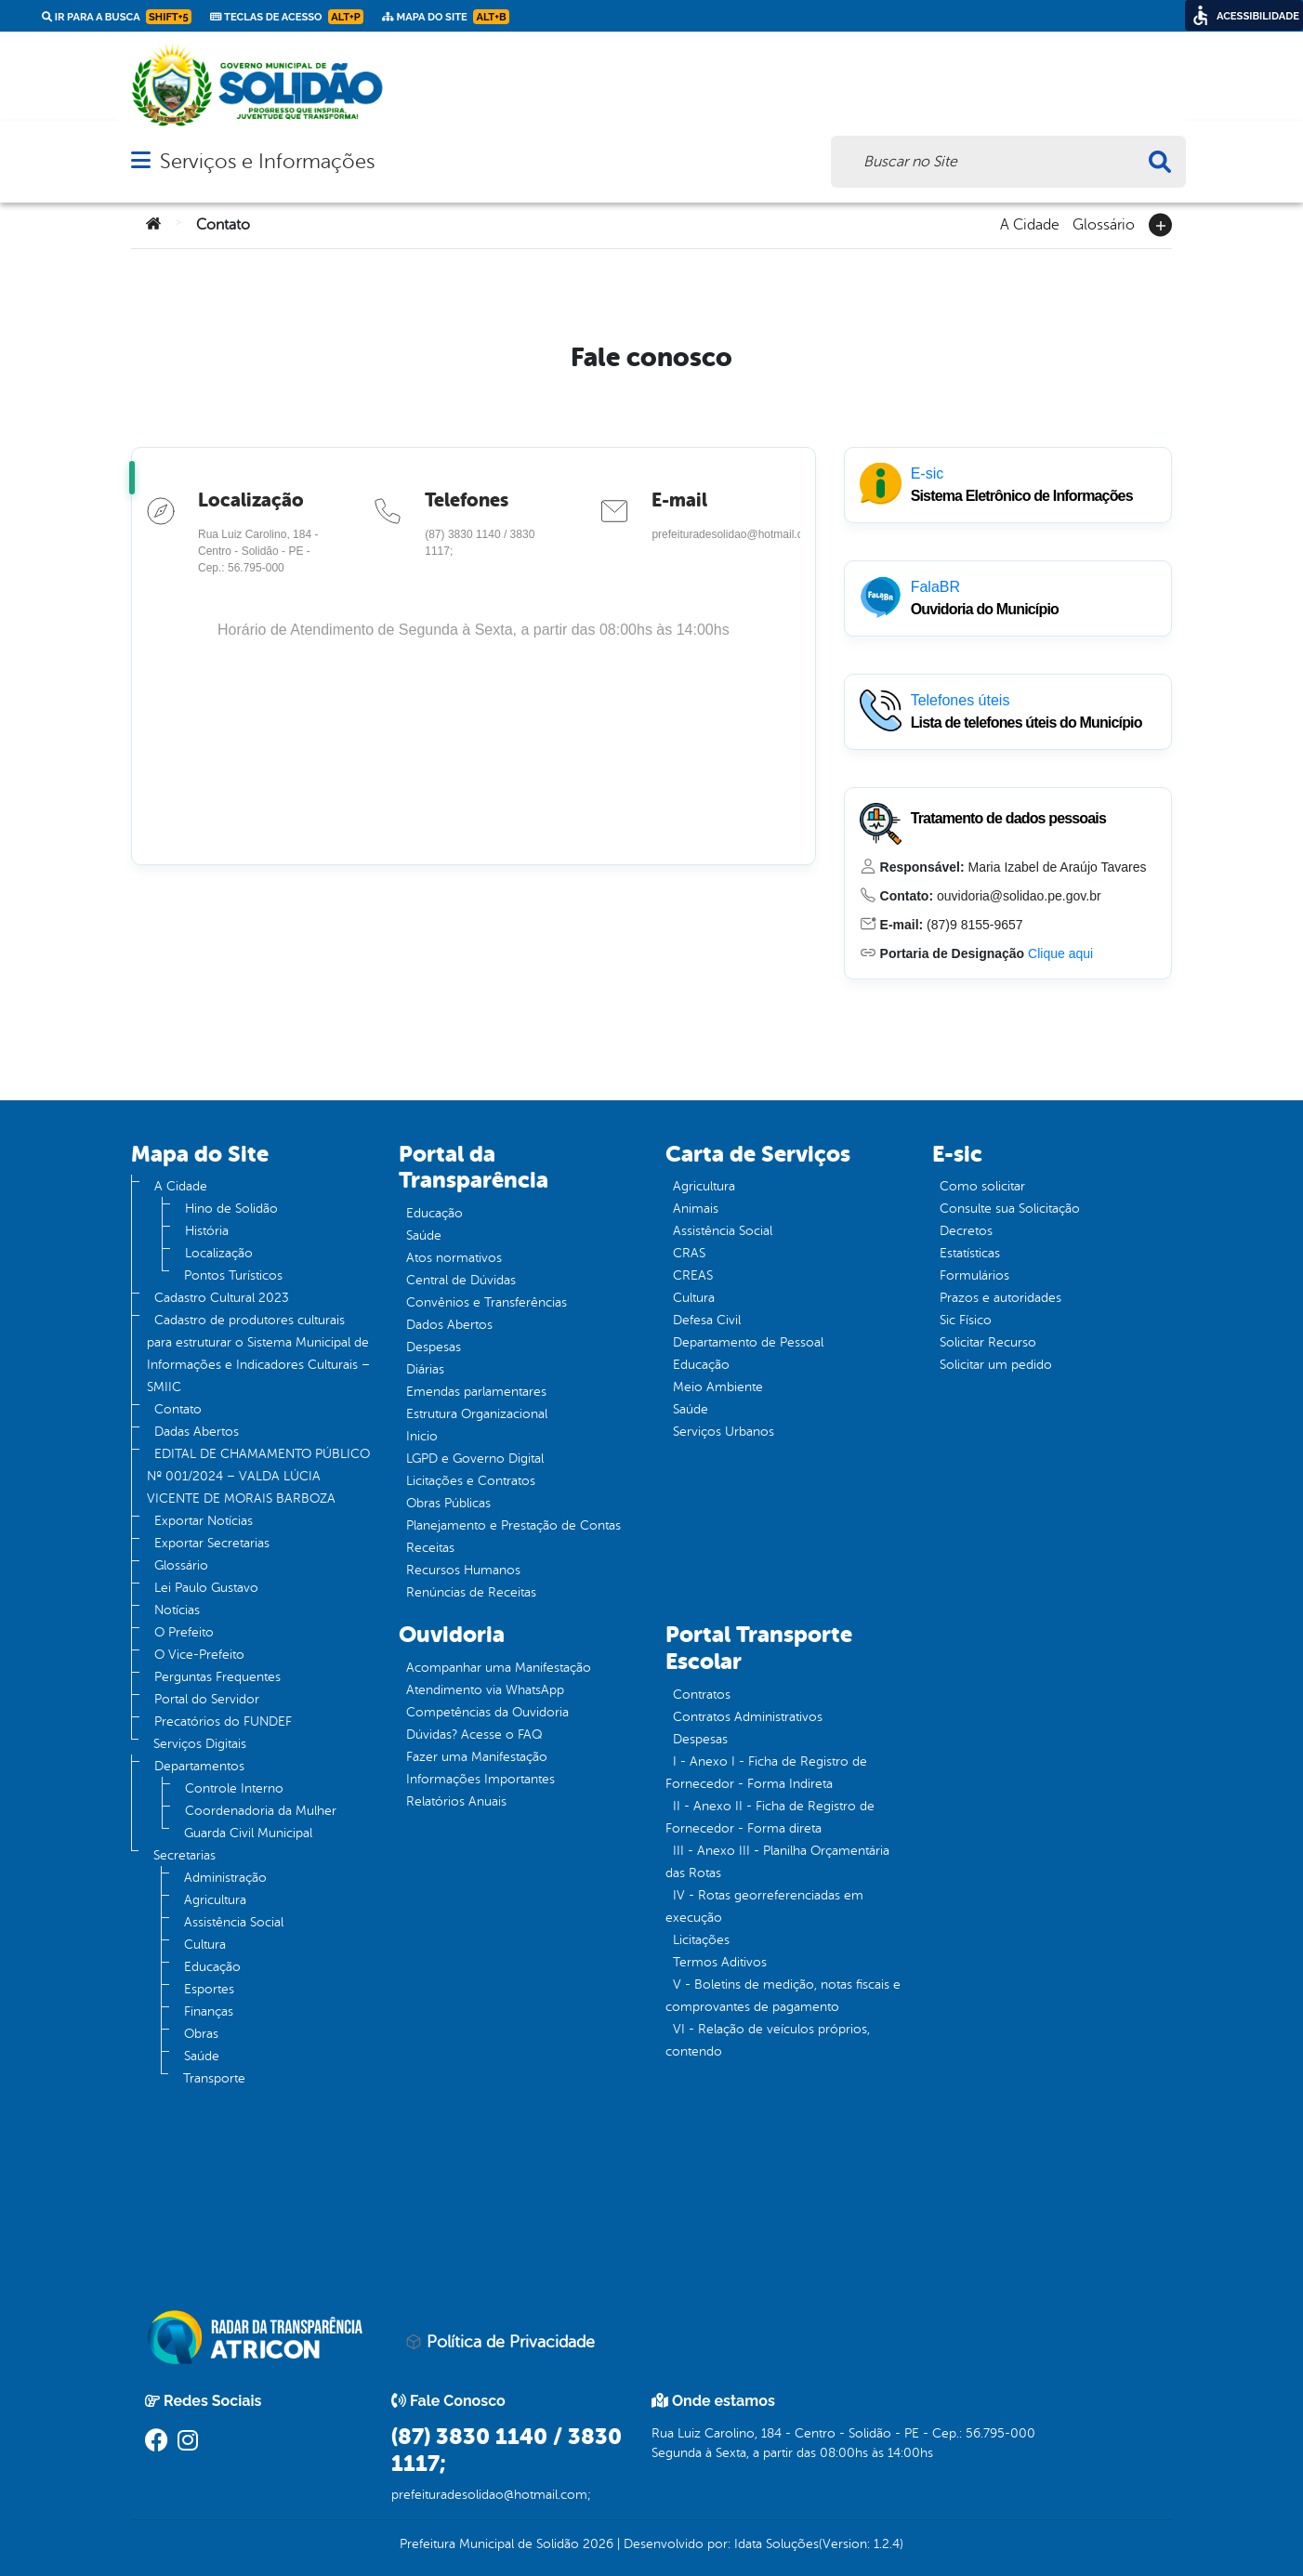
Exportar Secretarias (212, 1543)
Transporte (214, 2078)
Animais (695, 1209)
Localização (219, 1253)
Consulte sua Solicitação (1010, 1209)
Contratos (701, 1695)
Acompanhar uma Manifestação (498, 1668)
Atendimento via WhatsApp (485, 1690)
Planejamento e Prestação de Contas (513, 1525)
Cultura (205, 1945)
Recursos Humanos (463, 1570)
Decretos (966, 1231)
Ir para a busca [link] (116, 16)
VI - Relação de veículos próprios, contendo (767, 2040)
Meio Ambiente (718, 1387)
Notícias (177, 1610)
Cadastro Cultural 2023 (221, 1298)
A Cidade (1030, 223)
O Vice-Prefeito (199, 1655)
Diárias (425, 1369)
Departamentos (199, 1766)
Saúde (201, 2056)
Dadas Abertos (196, 1432)
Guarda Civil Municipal (248, 1833)
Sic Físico (966, 1320)
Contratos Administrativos (748, 1717)
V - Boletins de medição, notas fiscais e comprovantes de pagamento (783, 1996)
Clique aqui (1060, 953)
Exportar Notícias (203, 1521)
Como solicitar (982, 1186)
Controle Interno (234, 1788)
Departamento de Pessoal (748, 1342)
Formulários (974, 1275)
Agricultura (215, 1900)
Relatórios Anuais (456, 1801)
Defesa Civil (707, 1320)
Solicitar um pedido (996, 1365)
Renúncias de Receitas (471, 1592)
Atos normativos (454, 1258)
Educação (212, 1967)
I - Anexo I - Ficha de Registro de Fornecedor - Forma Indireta (766, 1773)
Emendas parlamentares (476, 1392)
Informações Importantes (480, 1779)
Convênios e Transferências (486, 1302)
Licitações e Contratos (470, 1481)
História (207, 1231)
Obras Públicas (448, 1503)
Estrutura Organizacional (476, 1414)
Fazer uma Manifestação (476, 1757)
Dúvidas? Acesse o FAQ (474, 1734)
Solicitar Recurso (988, 1342)
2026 (596, 2544)
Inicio (422, 1436)
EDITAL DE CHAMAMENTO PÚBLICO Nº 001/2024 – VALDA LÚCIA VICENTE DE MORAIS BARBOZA (258, 1476)
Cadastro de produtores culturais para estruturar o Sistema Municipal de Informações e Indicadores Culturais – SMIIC (258, 1353)
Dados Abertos (449, 1325)
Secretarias (184, 1855)
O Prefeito (184, 1632)
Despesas (433, 1347)
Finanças (208, 2011)
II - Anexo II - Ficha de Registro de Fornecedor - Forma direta (770, 1817)
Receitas (430, 1548)
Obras (201, 2034)
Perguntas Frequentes (217, 1677)
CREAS (693, 1275)
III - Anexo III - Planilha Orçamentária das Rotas (777, 1862)
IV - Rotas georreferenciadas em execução (764, 1906)
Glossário (1104, 223)
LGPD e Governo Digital (475, 1458)
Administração (225, 1878)
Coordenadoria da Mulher (260, 1811)
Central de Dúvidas (461, 1280)
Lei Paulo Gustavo (206, 1588)
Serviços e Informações (267, 161)
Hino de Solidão (231, 1209)
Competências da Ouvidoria (487, 1712)
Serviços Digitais (199, 1744)
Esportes (209, 1989)
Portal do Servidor (206, 1699)
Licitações (701, 1940)
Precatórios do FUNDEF (223, 1721)
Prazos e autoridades (1000, 1298)
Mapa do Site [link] (445, 16)
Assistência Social (233, 1922)
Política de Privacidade (500, 2342)
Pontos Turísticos (233, 1275)
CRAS (689, 1253)
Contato (178, 1409)
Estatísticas (970, 1253)
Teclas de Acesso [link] (286, 16)
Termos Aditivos (720, 1962)
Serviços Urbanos (723, 1432)
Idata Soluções (776, 2544)
